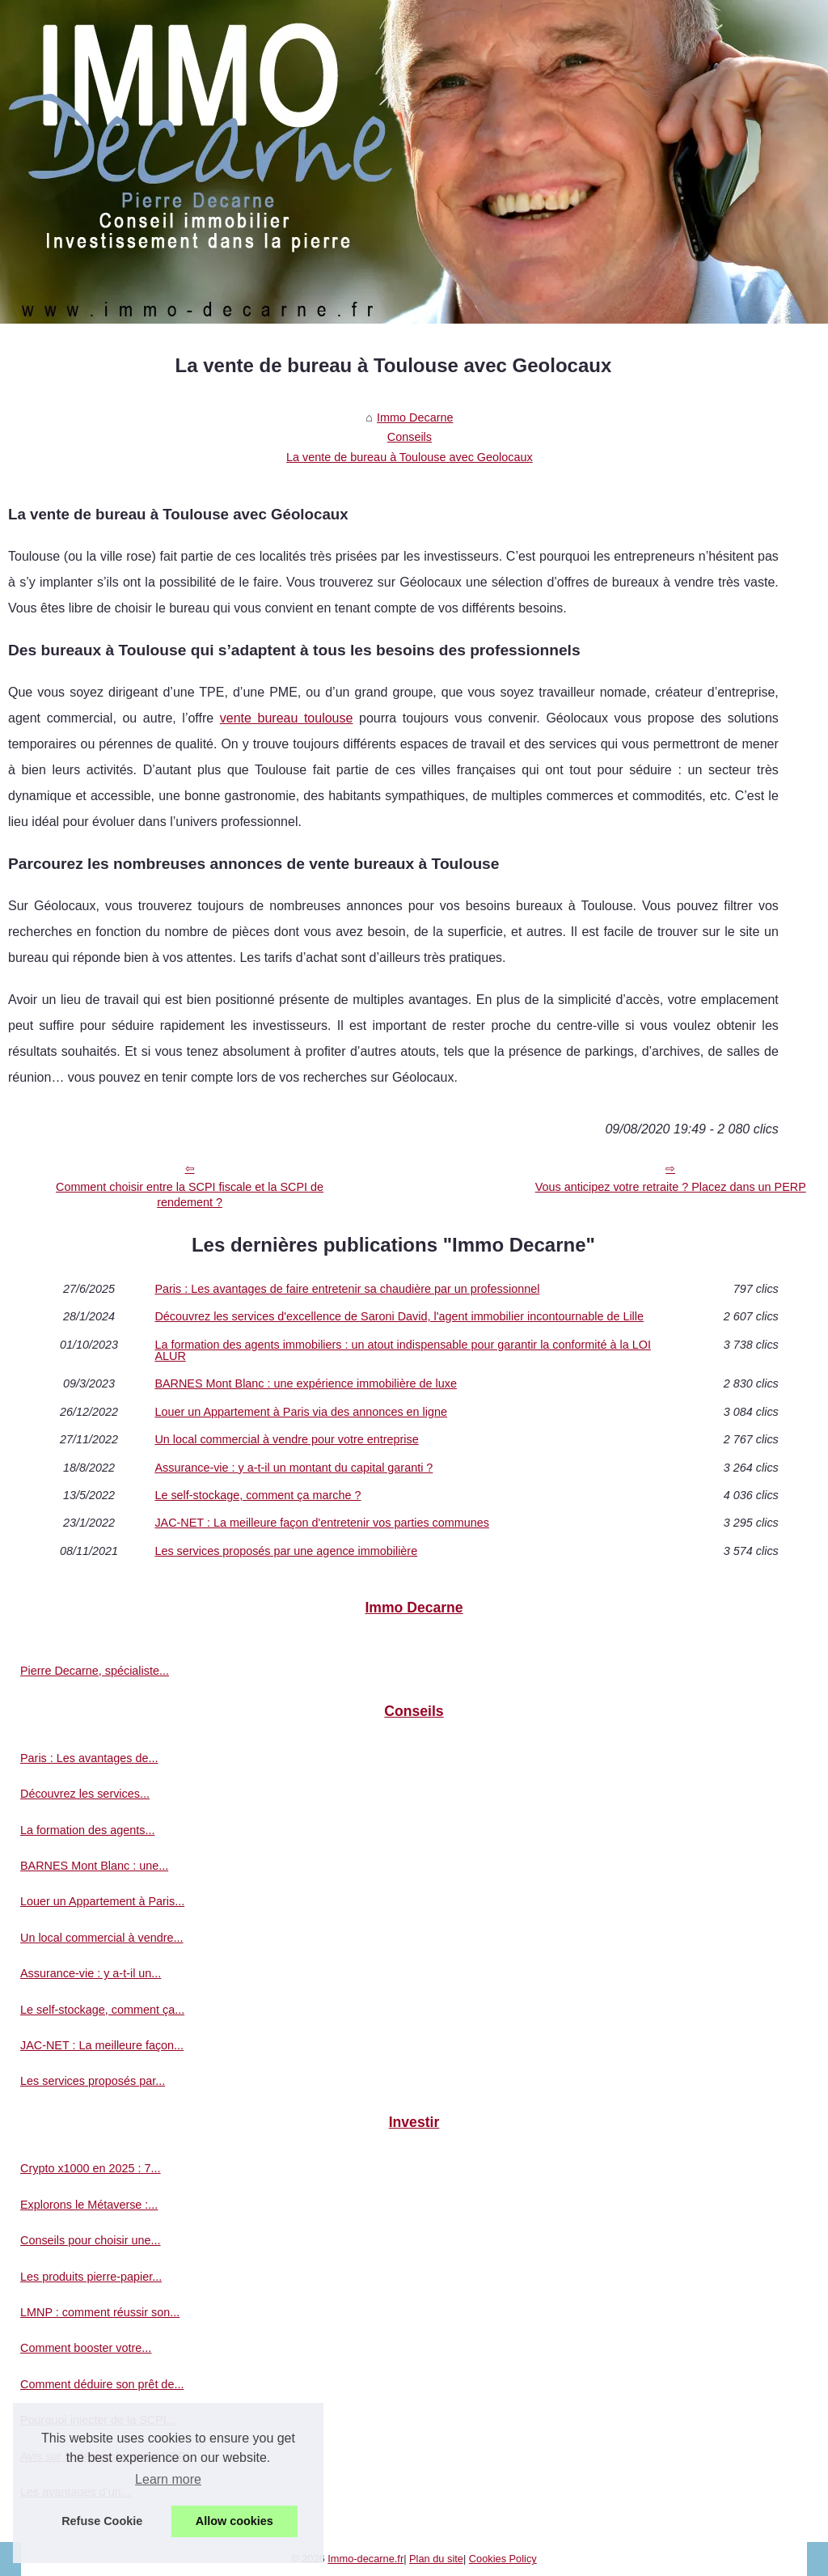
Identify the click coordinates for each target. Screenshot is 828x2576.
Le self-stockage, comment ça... (102, 2009)
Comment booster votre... (85, 2347)
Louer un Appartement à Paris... (102, 1901)
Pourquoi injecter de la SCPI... (98, 2419)
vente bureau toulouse (286, 718)
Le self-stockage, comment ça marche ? (257, 1495)
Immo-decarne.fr (365, 2559)
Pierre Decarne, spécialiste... (94, 1670)
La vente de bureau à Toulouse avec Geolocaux (409, 457)
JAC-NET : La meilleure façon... (102, 2045)
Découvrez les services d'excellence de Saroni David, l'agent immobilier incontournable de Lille (399, 1316)
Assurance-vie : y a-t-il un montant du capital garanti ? (293, 1467)
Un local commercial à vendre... (102, 1937)
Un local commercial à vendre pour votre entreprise (286, 1439)
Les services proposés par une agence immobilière (285, 1551)
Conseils (409, 436)
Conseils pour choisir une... (90, 2240)
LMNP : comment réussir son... (100, 2312)
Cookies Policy (503, 2559)
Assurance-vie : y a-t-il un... (90, 1973)
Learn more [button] (168, 2479)
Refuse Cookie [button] (101, 2521)
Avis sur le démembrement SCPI (104, 2456)
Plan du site (436, 2559)
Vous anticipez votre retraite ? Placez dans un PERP (670, 1186)
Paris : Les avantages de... (89, 1758)
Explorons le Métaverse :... (89, 2204)
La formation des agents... (87, 1830)
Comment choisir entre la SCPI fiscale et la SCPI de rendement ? (189, 1194)
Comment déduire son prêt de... (102, 2384)
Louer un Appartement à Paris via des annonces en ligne (300, 1411)
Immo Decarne (415, 417)
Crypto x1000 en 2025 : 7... (90, 2168)
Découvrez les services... (85, 1793)
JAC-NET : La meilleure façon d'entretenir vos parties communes (321, 1522)
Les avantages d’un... (75, 2491)
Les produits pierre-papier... (91, 2276)
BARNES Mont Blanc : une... (94, 1865)
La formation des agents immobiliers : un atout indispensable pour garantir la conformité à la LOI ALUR (402, 1350)
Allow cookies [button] (234, 2521)
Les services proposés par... (92, 2080)
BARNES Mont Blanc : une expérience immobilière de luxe (305, 1383)
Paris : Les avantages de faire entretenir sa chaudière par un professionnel (346, 1288)
